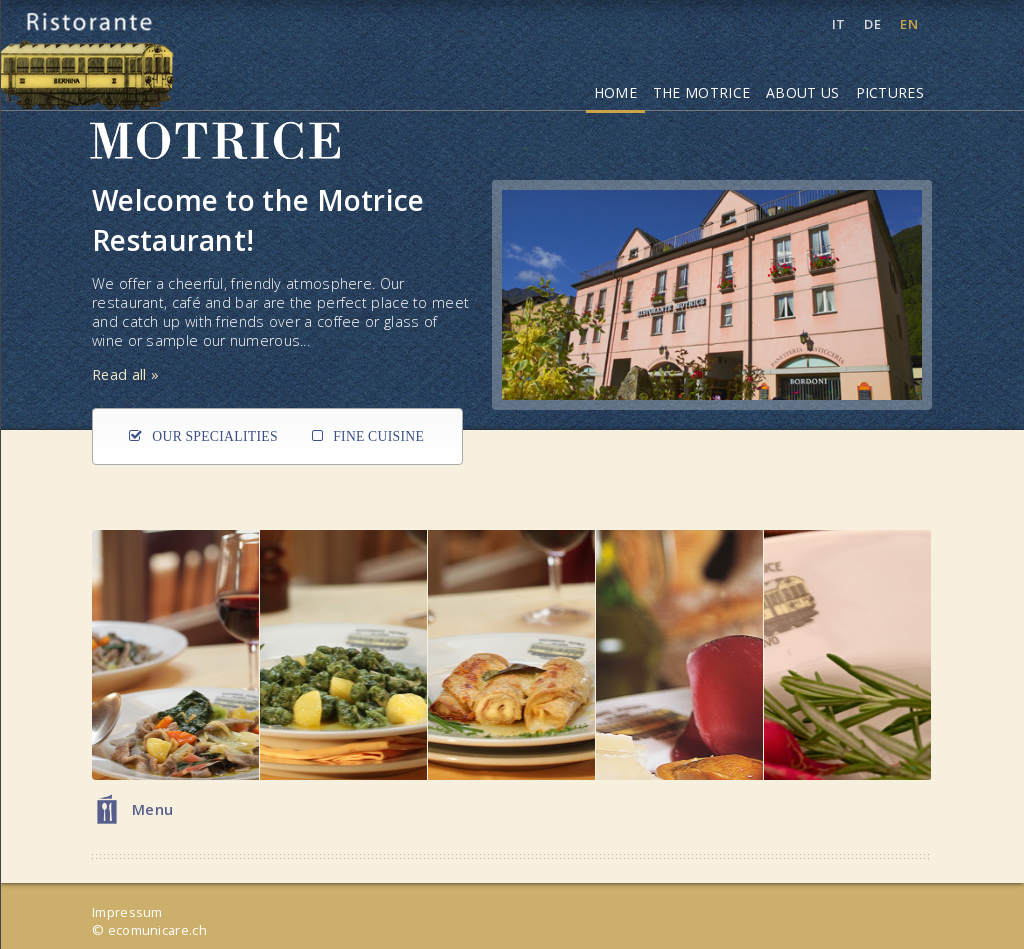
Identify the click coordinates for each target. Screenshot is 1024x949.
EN (909, 24)
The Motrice (701, 92)
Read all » (125, 374)
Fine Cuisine (378, 436)
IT (840, 24)
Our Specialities (215, 436)
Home (615, 92)
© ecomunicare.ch (149, 930)
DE (874, 24)
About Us (802, 92)
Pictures (890, 92)
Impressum (127, 912)
